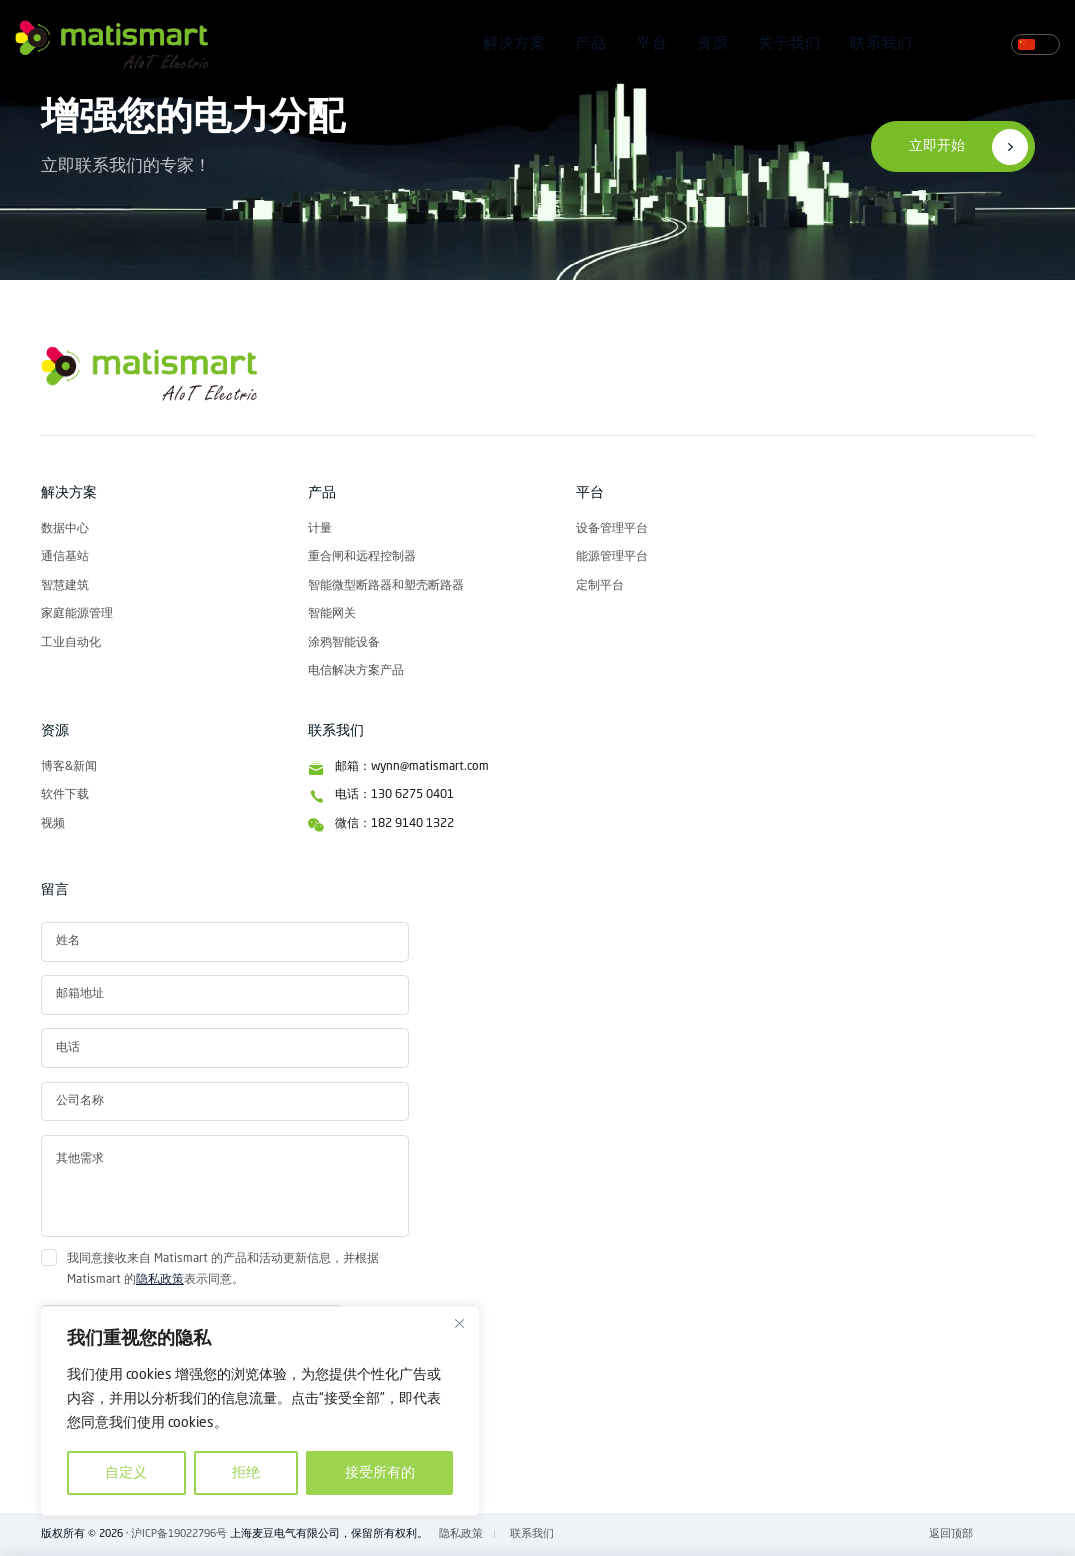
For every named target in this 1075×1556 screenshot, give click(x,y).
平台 (651, 44)
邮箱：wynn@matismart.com (412, 767)
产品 (590, 44)
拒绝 (246, 1473)
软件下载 (65, 795)
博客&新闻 (69, 767)
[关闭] (459, 1323)
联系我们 (881, 44)
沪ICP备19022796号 (179, 1534)
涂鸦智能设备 (344, 643)
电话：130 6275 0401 (394, 795)
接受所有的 (380, 1473)
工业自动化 (71, 643)
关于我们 (789, 44)
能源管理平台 (612, 557)
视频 (53, 824)
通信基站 (65, 557)
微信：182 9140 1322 (394, 824)
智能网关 (332, 614)
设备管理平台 (612, 529)
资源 (712, 44)
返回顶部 (951, 1534)
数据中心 (65, 529)
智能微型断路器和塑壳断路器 (386, 586)
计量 (320, 529)
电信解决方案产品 (356, 671)
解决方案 (514, 44)
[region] (260, 1411)
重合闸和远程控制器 (362, 557)
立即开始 (937, 146)
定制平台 (600, 586)
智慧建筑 (65, 586)
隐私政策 (160, 1280)
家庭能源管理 (77, 614)
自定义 (126, 1473)
